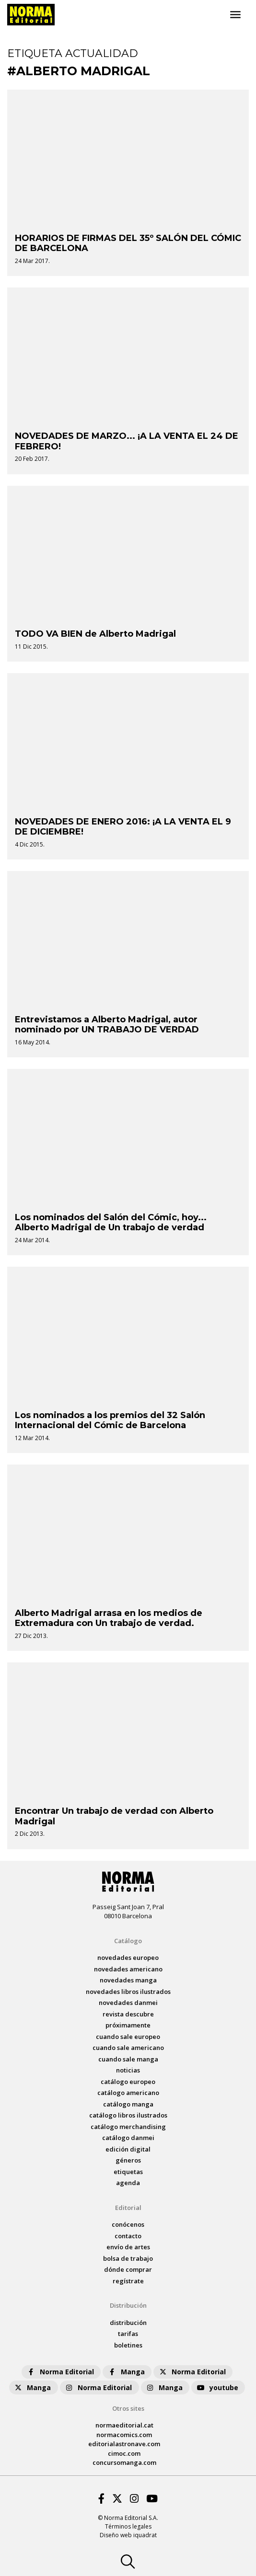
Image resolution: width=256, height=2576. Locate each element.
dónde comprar (128, 2269)
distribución (128, 2322)
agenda (128, 2182)
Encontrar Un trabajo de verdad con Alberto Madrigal (114, 1816)
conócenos (128, 2224)
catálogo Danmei (128, 2137)
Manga (126, 2371)
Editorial (128, 2207)
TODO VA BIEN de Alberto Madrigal (95, 634)
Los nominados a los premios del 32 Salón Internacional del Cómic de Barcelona (110, 1420)
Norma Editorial (60, 2371)
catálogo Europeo (128, 2081)
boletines (128, 2345)
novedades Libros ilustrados (128, 1991)
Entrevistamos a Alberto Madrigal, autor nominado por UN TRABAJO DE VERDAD (107, 1024)
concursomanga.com (124, 2462)
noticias (128, 2070)
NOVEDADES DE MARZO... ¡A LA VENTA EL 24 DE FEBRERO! (126, 441)
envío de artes (128, 2247)
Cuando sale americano (128, 2047)
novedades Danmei (128, 2002)
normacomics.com (124, 2434)
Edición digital (128, 2149)
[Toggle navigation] (235, 14)
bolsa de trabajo (128, 2258)
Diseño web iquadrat (128, 2535)
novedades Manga (128, 1980)
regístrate (128, 2281)
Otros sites (128, 2408)
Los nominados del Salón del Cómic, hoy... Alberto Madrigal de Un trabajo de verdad (111, 1222)
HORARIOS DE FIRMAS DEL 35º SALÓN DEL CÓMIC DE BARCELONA (128, 243)
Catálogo (128, 1940)
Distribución (128, 2305)
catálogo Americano (128, 2092)
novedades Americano (128, 1969)
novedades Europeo (128, 1957)
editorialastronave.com (124, 2443)
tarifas (128, 2333)
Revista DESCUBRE (128, 2014)
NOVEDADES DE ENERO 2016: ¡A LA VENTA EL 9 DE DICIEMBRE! (123, 826)
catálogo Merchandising (128, 2126)
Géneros (128, 2160)
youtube (217, 2387)
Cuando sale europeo (128, 2036)
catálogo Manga (128, 2104)
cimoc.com (124, 2453)
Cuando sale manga (128, 2059)
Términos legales (128, 2526)
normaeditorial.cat (124, 2425)
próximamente (128, 2025)
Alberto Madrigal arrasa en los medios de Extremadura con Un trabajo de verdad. (108, 1618)
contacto (128, 2236)
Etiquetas (128, 2171)
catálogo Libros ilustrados (128, 2115)
